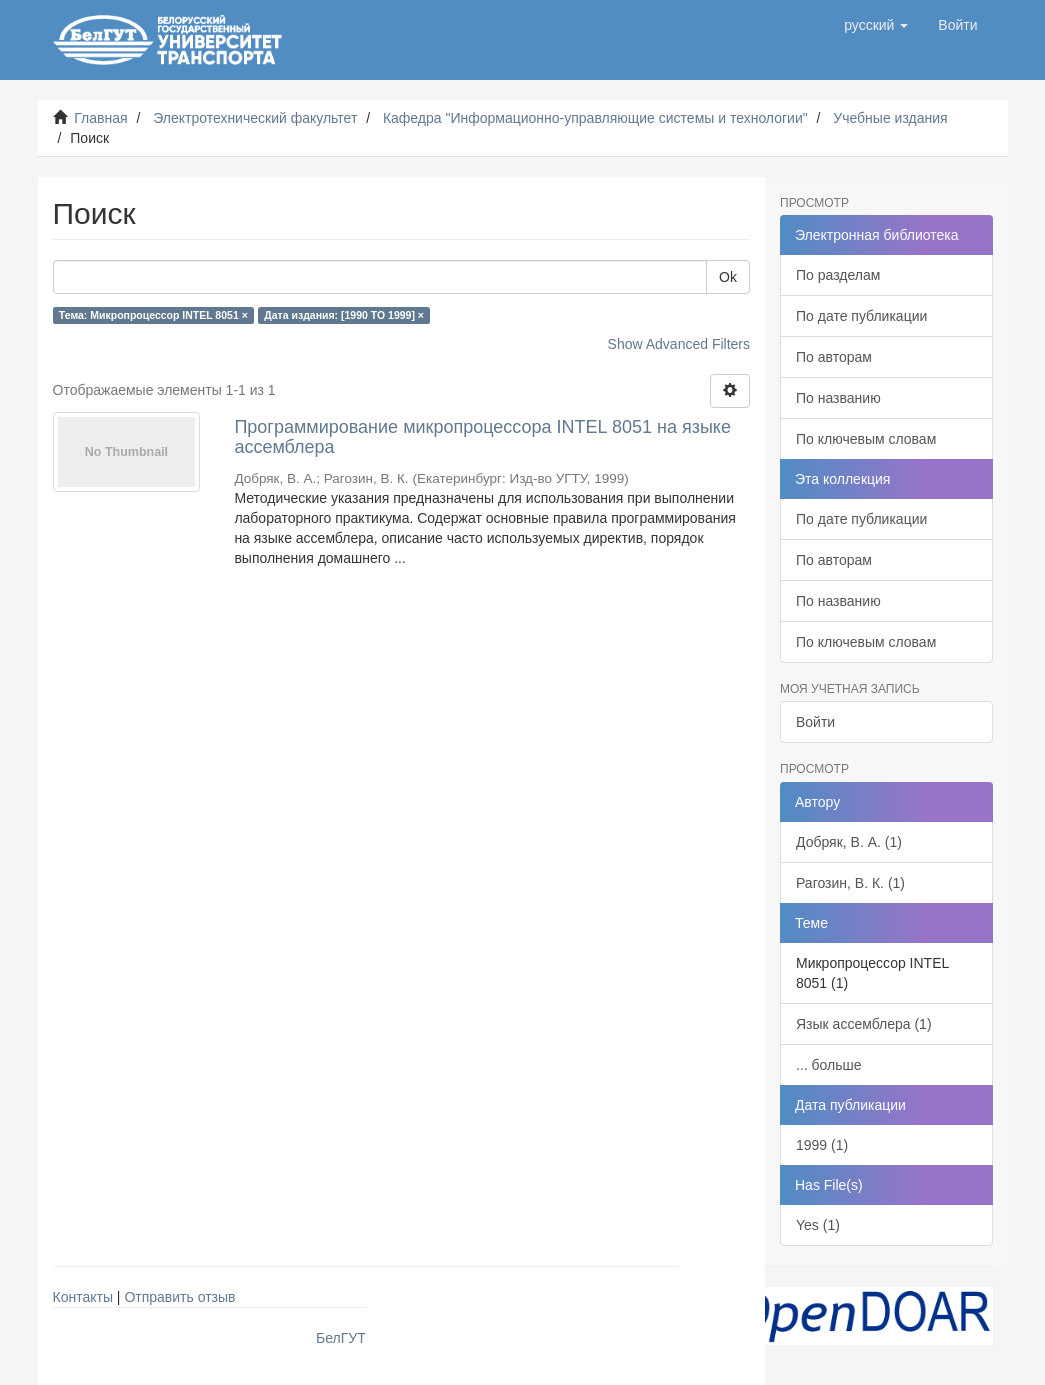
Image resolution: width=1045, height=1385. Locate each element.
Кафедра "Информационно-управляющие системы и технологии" (595, 118)
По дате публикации (861, 316)
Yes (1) (818, 1225)
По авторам (834, 357)
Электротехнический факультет (255, 118)
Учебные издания (890, 118)
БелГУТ (341, 1338)
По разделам (838, 275)
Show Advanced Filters (679, 344)
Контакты (83, 1297)
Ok (728, 277)
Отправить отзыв (179, 1297)
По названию (838, 398)
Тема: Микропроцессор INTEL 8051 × (153, 315)
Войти (815, 722)
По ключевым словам (866, 439)
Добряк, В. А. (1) (849, 842)
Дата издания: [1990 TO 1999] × (344, 315)
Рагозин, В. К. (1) (850, 883)
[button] (876, 25)
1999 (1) (822, 1145)
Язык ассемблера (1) (864, 1024)
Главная (100, 118)
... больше (829, 1065)
